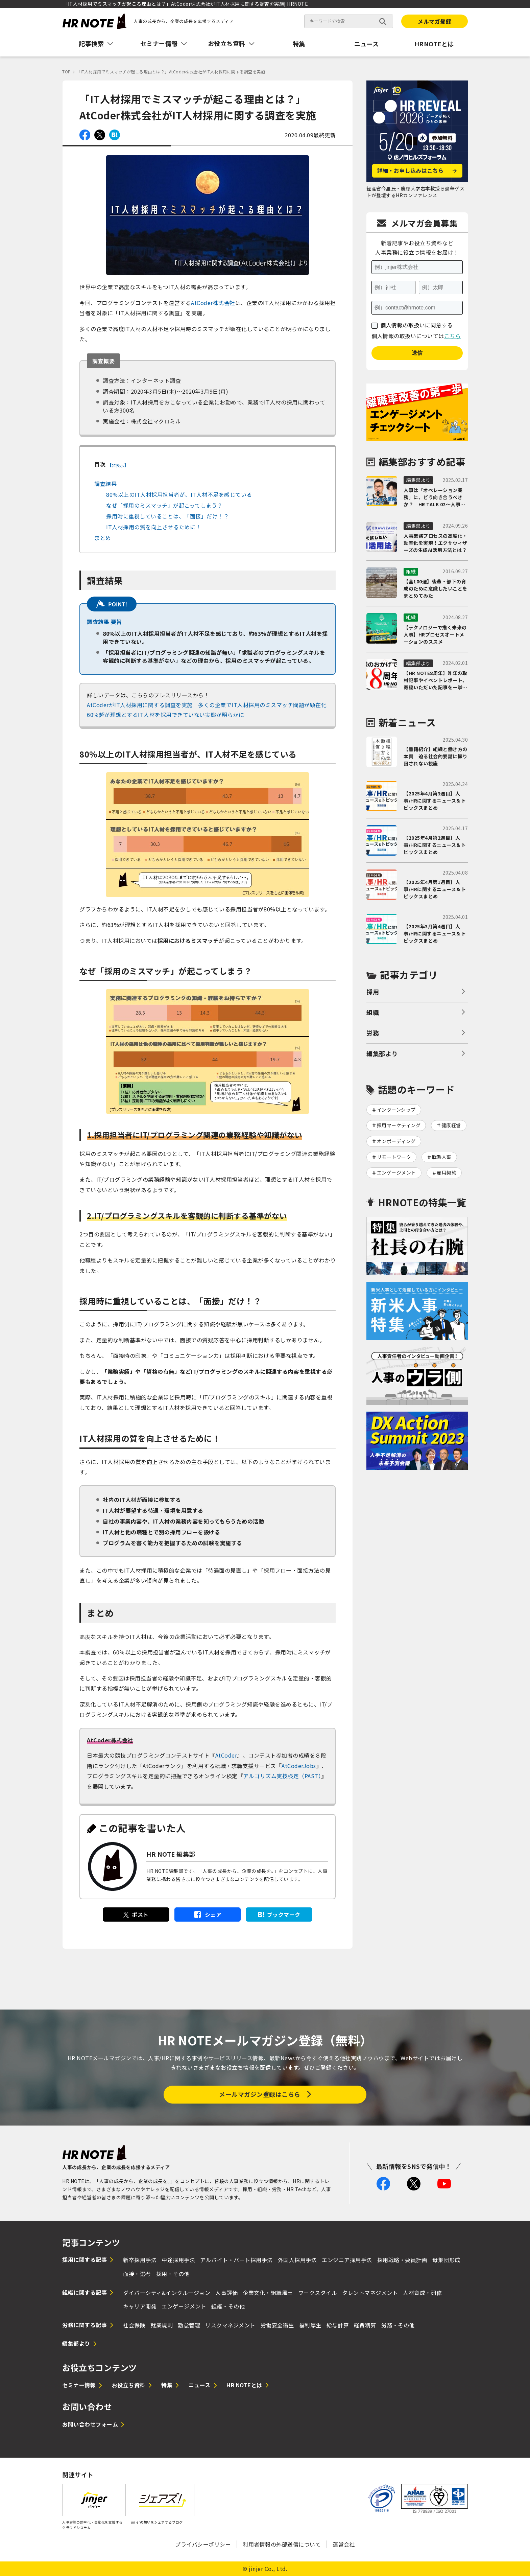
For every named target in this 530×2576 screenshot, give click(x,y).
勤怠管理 (189, 2325)
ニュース (366, 43)
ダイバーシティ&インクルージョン (166, 2293)
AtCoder (226, 1755)
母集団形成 (446, 2260)
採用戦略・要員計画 (402, 2260)
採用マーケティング (399, 1125)
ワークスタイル (317, 2293)
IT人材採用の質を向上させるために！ (153, 527)
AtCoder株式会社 (213, 303)
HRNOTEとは (434, 43)
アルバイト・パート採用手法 (236, 2260)
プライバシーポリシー (203, 2544)
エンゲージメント (396, 1172)
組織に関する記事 (84, 2292)
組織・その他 (228, 2306)
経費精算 (365, 2325)
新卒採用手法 (139, 2260)
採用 (372, 991)
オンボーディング (396, 1141)
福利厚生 (310, 2325)
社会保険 (134, 2325)
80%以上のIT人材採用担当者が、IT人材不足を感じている (179, 494)
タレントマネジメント (370, 2293)
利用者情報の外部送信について (282, 2544)
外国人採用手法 (297, 2260)
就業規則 (161, 2325)
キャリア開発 (139, 2306)
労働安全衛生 (277, 2325)
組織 (372, 1012)
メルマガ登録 (434, 21)
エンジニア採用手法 (347, 2260)
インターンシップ (396, 1109)
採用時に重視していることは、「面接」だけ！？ (167, 516)
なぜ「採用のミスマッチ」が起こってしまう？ (164, 505)
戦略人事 (442, 1157)
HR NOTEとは (244, 2385)
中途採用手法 (178, 2260)
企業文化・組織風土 (268, 2293)
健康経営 (451, 1125)
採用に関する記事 (84, 2259)
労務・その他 (398, 2325)
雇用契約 (446, 1172)
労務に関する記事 (84, 2325)
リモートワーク (394, 1157)
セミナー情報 (79, 2385)
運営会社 (344, 2544)
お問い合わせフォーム (90, 2424)
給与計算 (338, 2325)
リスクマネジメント (230, 2325)
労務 (372, 1032)
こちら (452, 336)
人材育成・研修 (422, 2293)
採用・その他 (173, 2274)
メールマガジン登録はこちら (259, 2094)
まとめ (102, 538)
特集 (299, 43)
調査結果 (105, 484)
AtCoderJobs (299, 1766)
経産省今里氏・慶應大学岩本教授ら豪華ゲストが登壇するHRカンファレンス (415, 192)
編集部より (382, 1053)
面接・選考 (137, 2274)
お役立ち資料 (128, 2385)
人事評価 (226, 2293)
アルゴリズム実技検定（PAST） (282, 1776)
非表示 (118, 465)
